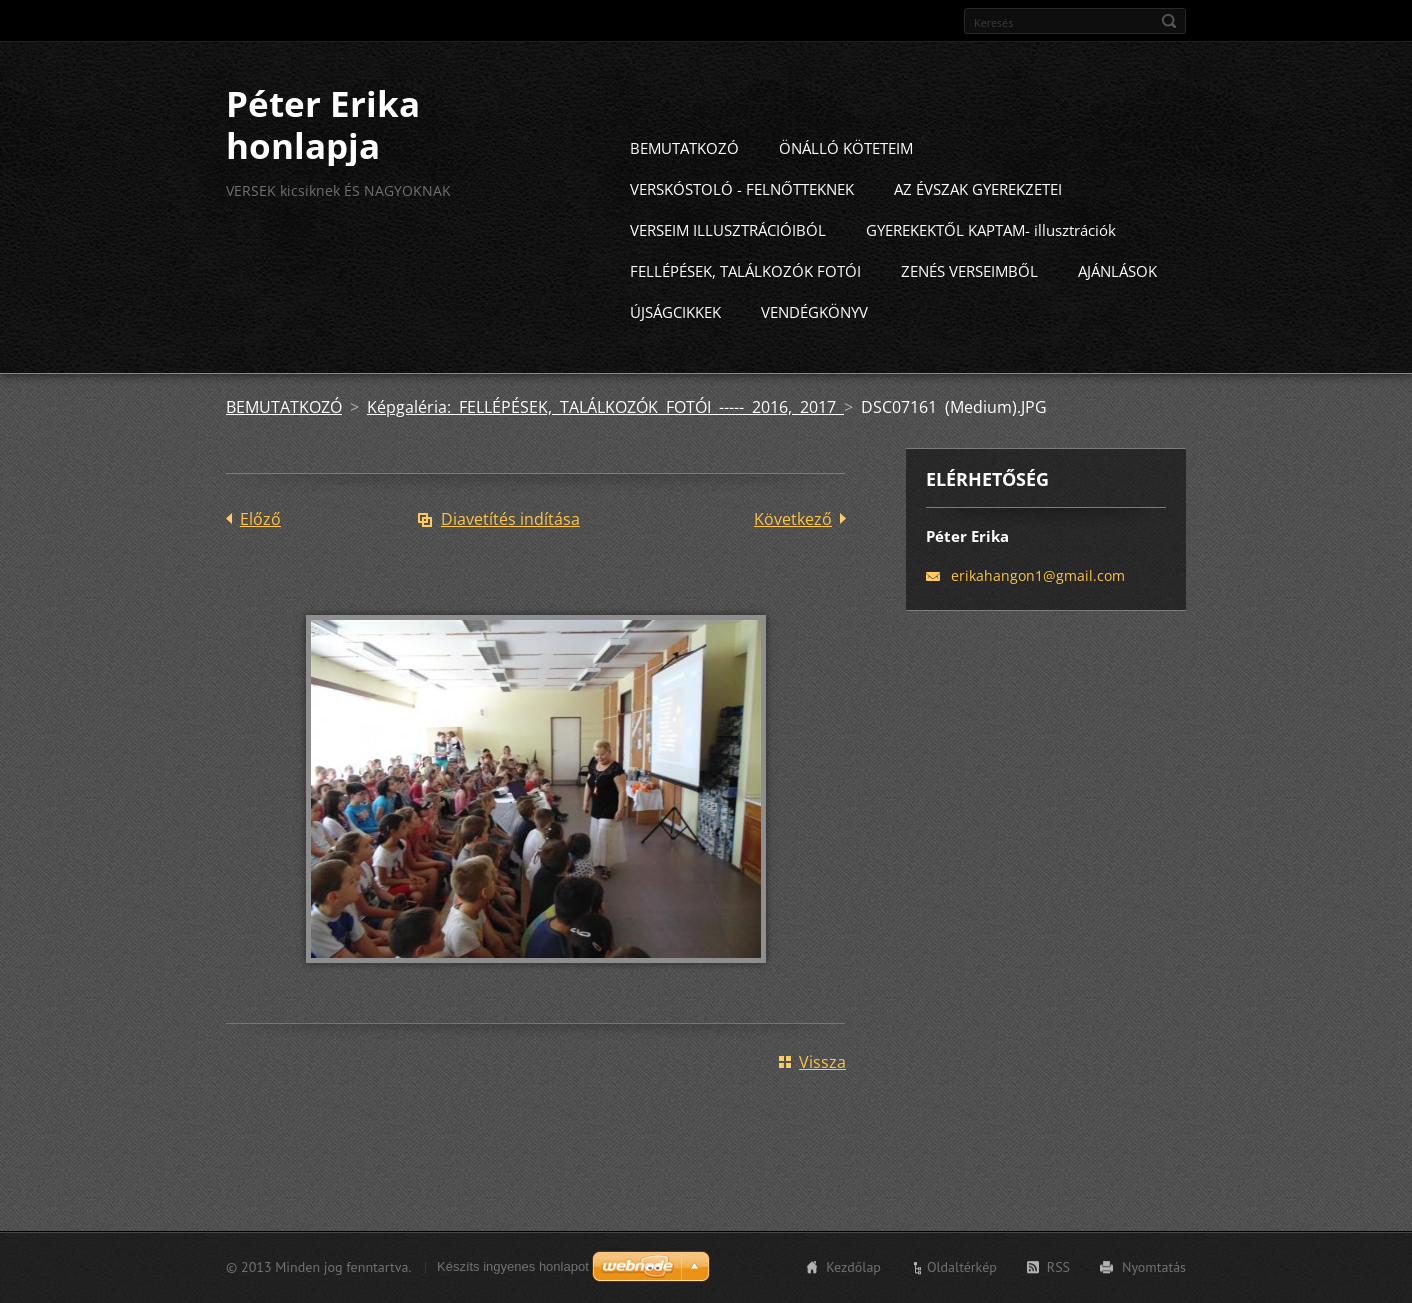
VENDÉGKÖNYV (814, 348)
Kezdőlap (853, 1276)
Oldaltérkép (962, 1276)
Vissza (822, 1098)
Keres (1169, 21)
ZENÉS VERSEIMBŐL (969, 307)
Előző (260, 555)
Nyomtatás (1154, 1276)
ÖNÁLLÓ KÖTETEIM (846, 184)
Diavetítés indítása (510, 555)
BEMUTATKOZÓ (684, 184)
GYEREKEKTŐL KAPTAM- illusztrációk (991, 266)
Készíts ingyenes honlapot (513, 1275)
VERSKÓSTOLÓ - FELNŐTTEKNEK (742, 225)
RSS (1058, 1276)
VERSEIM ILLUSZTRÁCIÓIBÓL (728, 266)
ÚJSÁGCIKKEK (675, 348)
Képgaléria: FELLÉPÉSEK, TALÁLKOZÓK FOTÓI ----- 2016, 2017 (605, 443)
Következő (793, 555)
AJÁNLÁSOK (1117, 307)
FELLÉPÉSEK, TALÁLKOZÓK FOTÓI (745, 307)
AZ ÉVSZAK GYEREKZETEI (978, 225)
